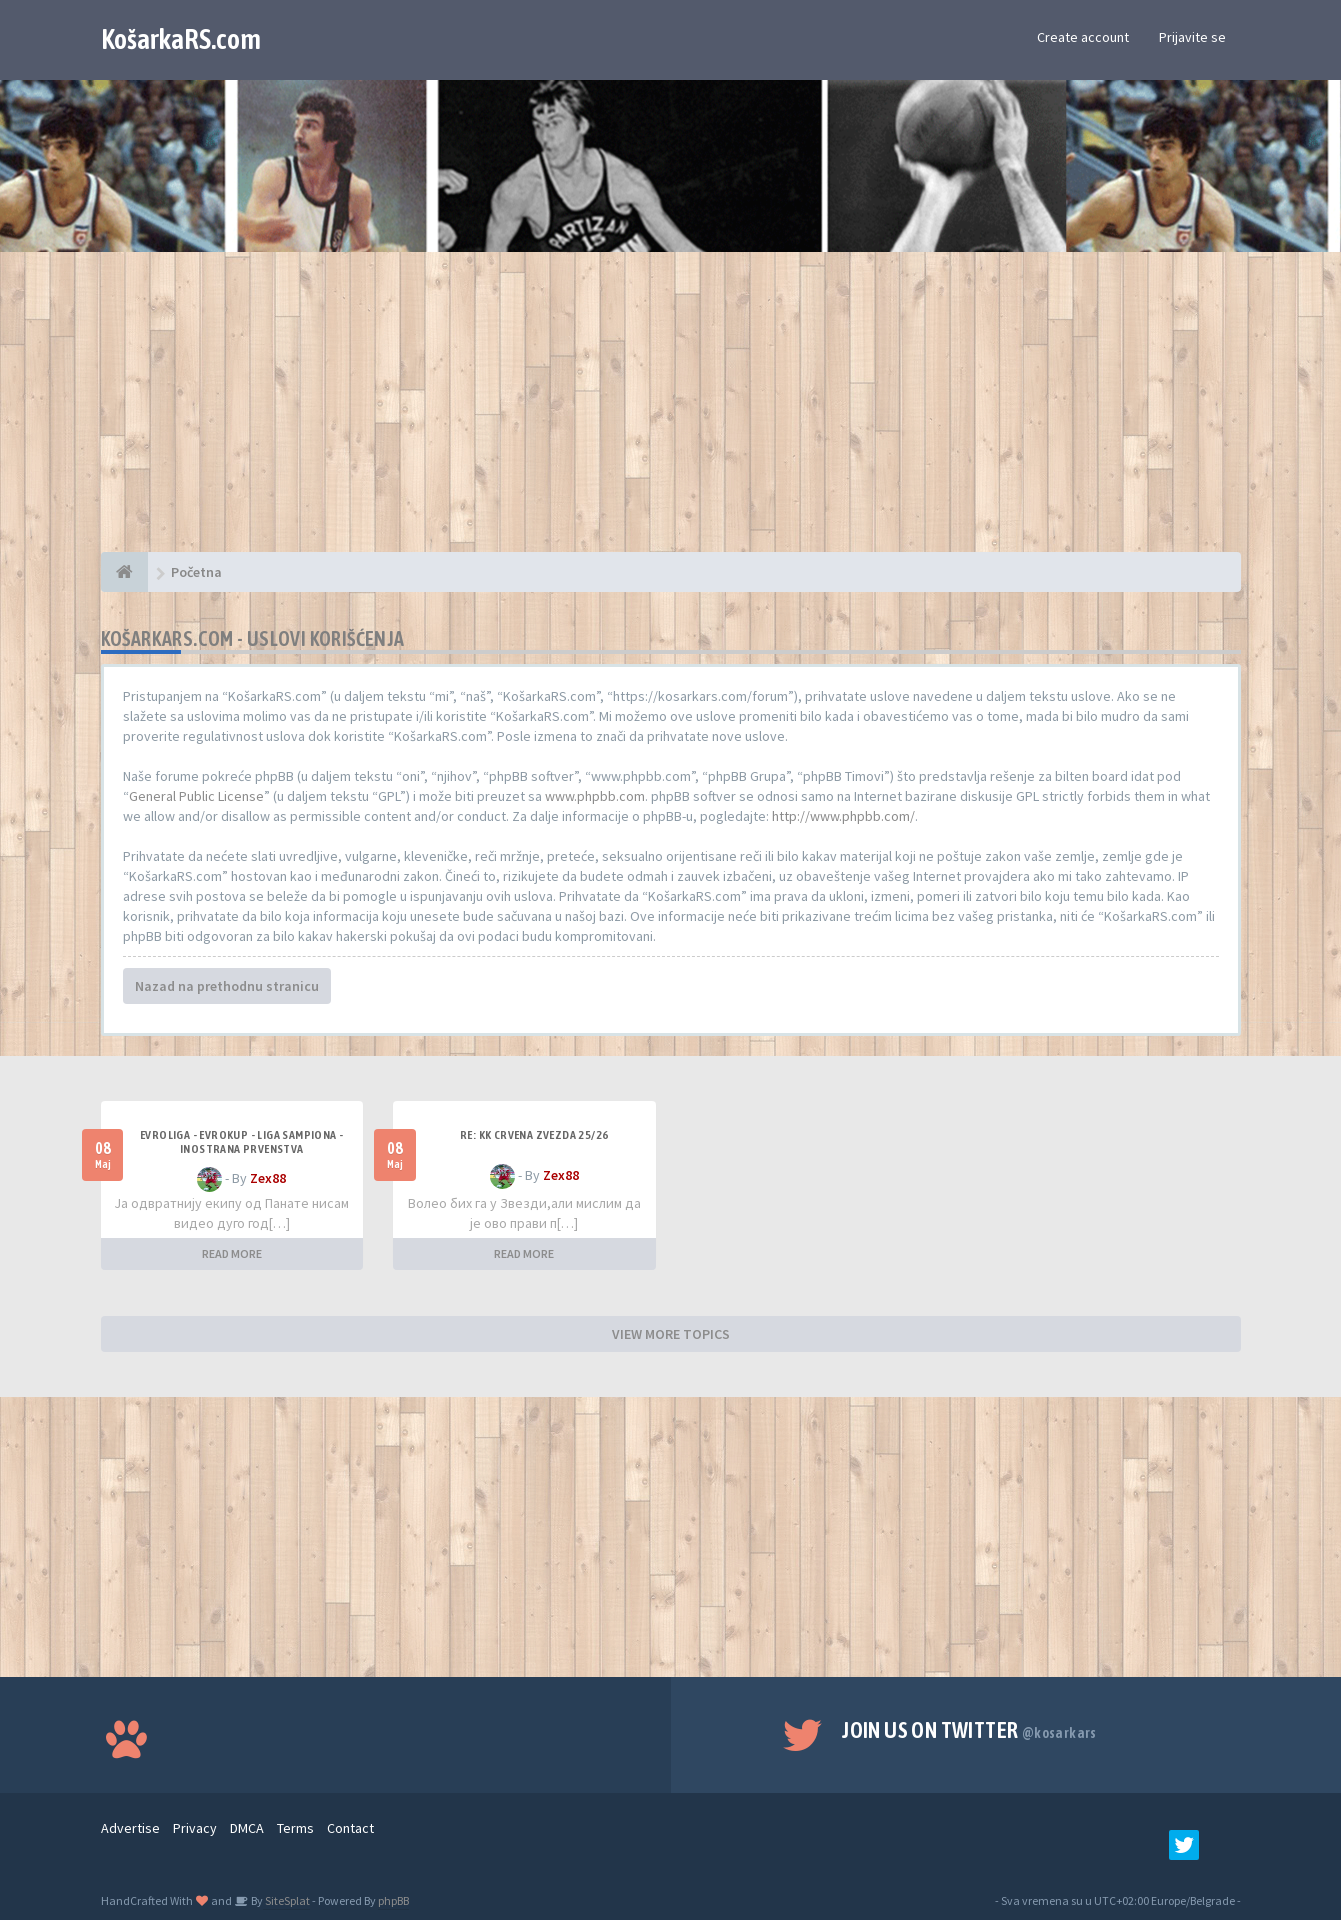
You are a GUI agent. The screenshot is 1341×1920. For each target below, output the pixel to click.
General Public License (196, 796)
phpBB (393, 1900)
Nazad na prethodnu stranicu (227, 986)
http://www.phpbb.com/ (843, 816)
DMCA (247, 1828)
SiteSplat (286, 1900)
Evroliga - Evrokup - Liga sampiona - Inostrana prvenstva (241, 1142)
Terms (295, 1828)
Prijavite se (1192, 37)
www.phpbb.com (595, 796)
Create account (1083, 37)
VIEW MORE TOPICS (671, 1334)
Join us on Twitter (969, 1730)
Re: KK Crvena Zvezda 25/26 (534, 1135)
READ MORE (232, 1253)
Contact (350, 1828)
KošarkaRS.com (181, 39)
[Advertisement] (671, 412)
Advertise (130, 1828)
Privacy (195, 1828)
